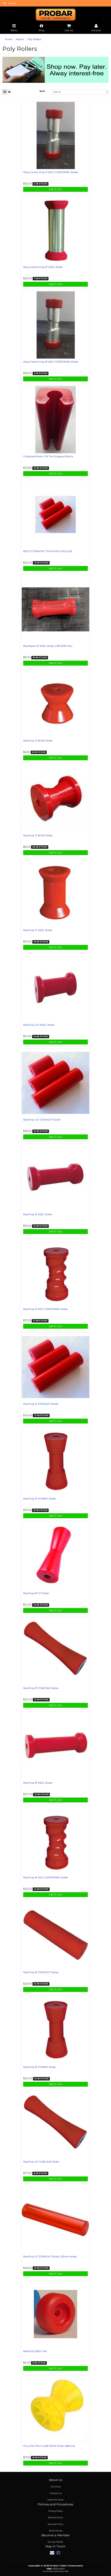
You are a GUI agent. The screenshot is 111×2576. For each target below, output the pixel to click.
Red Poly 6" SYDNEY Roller (39, 1498)
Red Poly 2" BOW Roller (38, 740)
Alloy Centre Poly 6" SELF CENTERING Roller (50, 172)
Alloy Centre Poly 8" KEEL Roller (43, 267)
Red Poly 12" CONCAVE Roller (41, 2161)
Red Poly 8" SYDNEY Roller (39, 2067)
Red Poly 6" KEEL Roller (37, 1214)
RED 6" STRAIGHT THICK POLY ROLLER (47, 551)
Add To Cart (55, 189)
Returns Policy (55, 2517)
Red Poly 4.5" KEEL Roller (39, 1024)
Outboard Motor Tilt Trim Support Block (48, 456)
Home (8, 39)
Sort (42, 91)
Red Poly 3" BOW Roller (38, 835)
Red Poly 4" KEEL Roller (38, 930)
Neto (66, 2571)
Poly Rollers (34, 39)
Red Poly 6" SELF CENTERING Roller (45, 1309)
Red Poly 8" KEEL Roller (38, 1782)
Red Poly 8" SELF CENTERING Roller (45, 1877)
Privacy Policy (55, 2511)
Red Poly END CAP (35, 2351)
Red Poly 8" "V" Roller (36, 1593)
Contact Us (55, 2493)
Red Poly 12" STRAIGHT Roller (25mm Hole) (50, 2256)
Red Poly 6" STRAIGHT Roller (41, 1403)
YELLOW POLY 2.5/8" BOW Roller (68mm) (49, 2445)
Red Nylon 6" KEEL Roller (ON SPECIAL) (47, 645)
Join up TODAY (55, 2542)
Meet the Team (56, 2499)
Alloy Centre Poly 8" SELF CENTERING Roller (50, 361)
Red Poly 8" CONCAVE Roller (41, 1688)
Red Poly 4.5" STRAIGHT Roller (42, 1119)
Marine (20, 39)
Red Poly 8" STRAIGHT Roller (41, 1972)
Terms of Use (55, 2530)
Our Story (55, 2486)
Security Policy (55, 2524)
